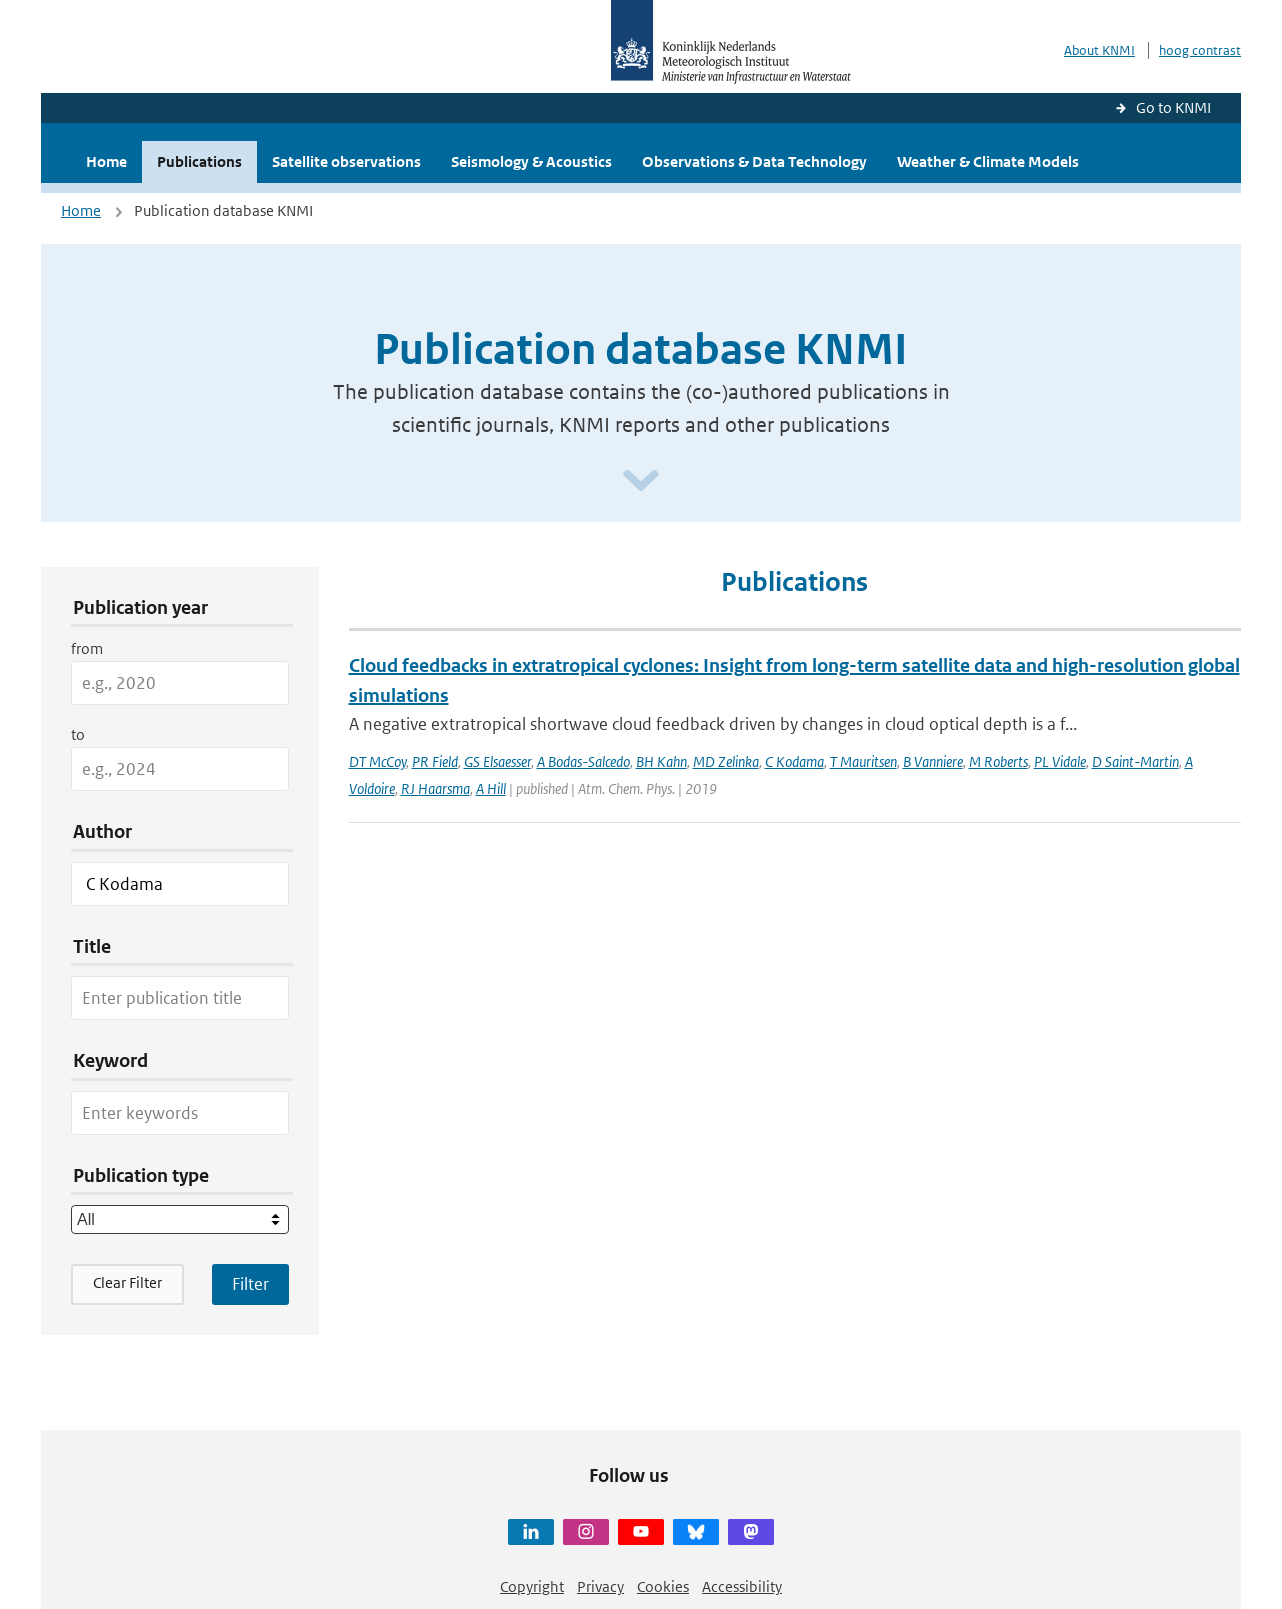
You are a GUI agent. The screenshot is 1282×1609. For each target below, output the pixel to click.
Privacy (600, 1586)
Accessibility (742, 1586)
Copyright (532, 1586)
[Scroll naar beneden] (641, 481)
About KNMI (1099, 50)
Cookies (663, 1586)
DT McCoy (377, 761)
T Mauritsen (863, 761)
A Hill (491, 788)
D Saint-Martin (1135, 761)
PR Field (435, 761)
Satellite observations (346, 161)
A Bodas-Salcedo (583, 761)
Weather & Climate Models (988, 161)
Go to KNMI (1173, 107)
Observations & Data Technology (754, 161)
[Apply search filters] (250, 1284)
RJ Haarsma (435, 788)
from (87, 648)
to (78, 734)
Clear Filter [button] (127, 1282)
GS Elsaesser (497, 761)
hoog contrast (1200, 50)
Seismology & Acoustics (531, 161)
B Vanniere (933, 761)
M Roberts (998, 761)
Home (106, 161)
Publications (199, 161)
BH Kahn (661, 761)
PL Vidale (1060, 761)
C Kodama (794, 761)
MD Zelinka (726, 761)
